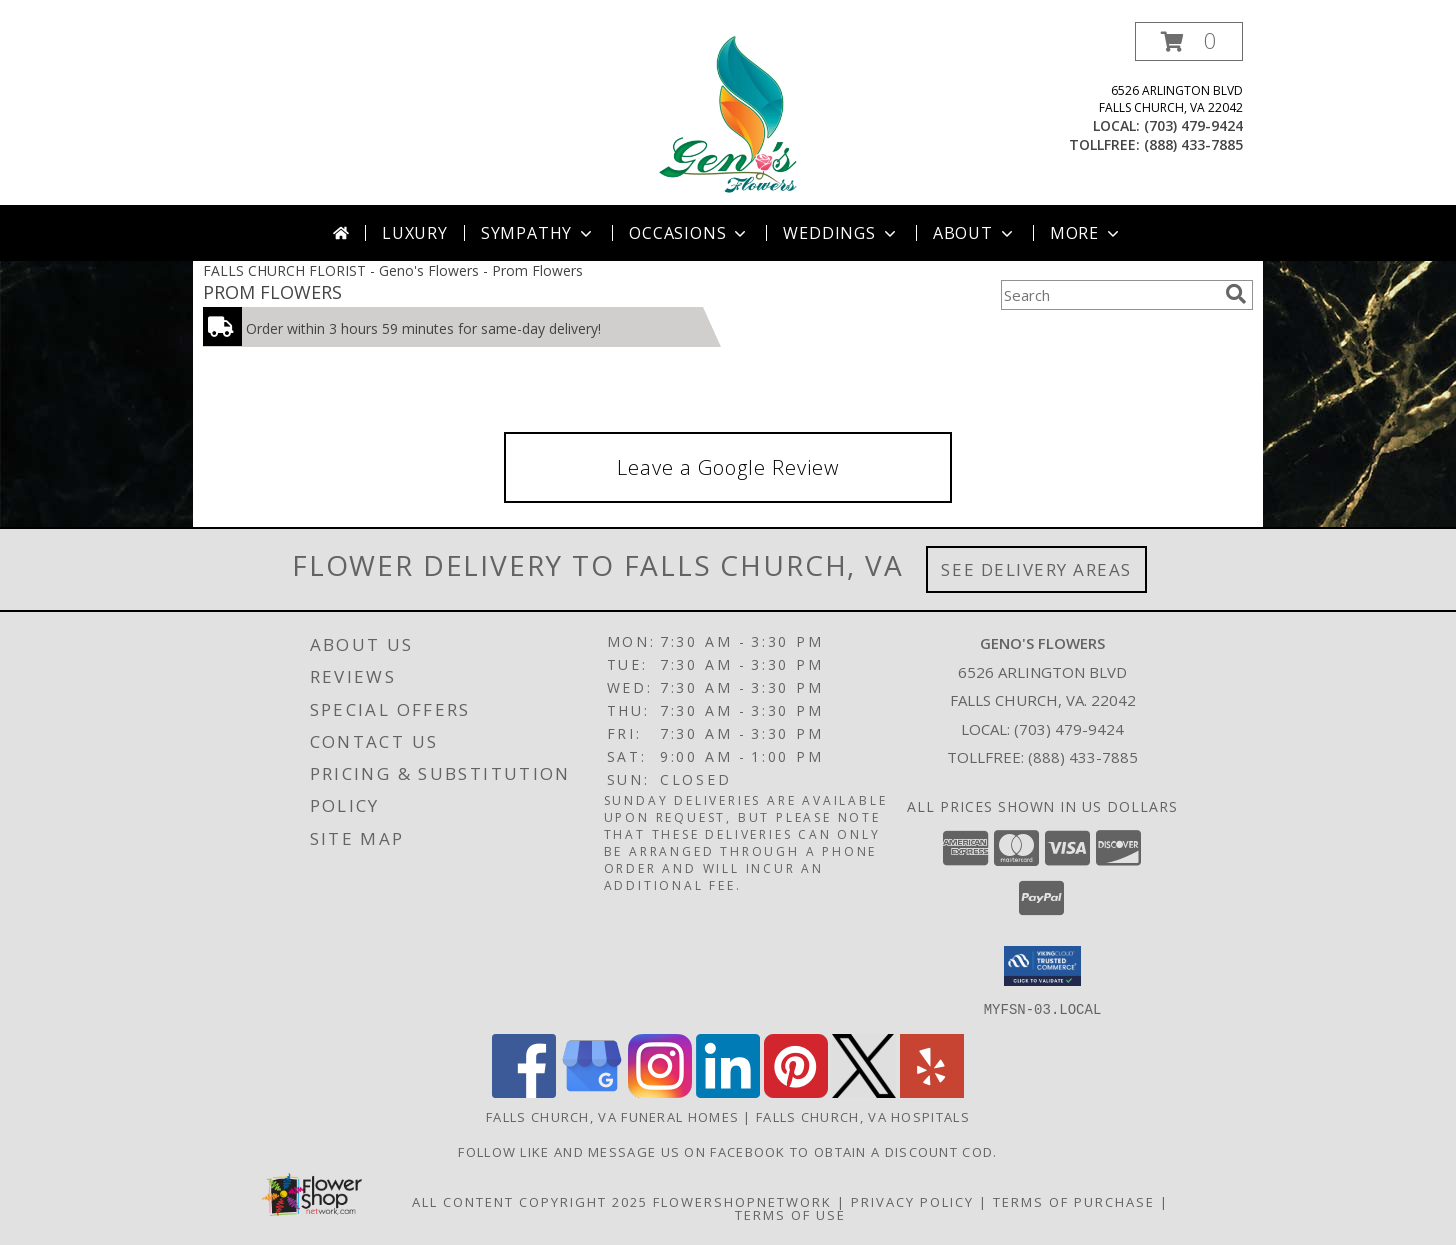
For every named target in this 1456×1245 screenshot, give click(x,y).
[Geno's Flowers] (727, 113)
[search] (1236, 294)
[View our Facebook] (524, 1091)
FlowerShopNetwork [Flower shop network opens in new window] (742, 1201)
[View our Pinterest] (796, 1091)
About (975, 233)
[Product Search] (1109, 295)
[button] (1189, 41)
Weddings (841, 233)
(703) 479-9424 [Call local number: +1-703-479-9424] (1193, 125)
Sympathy (538, 233)
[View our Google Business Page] (592, 1091)
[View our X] (864, 1091)
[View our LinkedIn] (728, 1091)
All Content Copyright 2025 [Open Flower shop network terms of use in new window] (530, 1201)
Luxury (415, 233)
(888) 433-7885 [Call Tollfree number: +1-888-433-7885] (1083, 757)
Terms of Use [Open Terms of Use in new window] (790, 1214)
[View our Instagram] (660, 1091)
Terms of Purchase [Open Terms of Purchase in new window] (1074, 1201)
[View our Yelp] (932, 1091)
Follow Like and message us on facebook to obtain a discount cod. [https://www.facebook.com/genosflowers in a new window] (727, 1151)
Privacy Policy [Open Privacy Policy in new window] (912, 1201)
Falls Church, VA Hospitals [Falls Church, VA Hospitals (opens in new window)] (863, 1116)
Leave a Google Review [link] (728, 467)
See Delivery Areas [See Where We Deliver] (1036, 569)
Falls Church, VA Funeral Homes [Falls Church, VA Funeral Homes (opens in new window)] (612, 1116)
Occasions (689, 233)
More (1086, 233)
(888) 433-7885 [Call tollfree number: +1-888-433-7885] (1193, 144)
